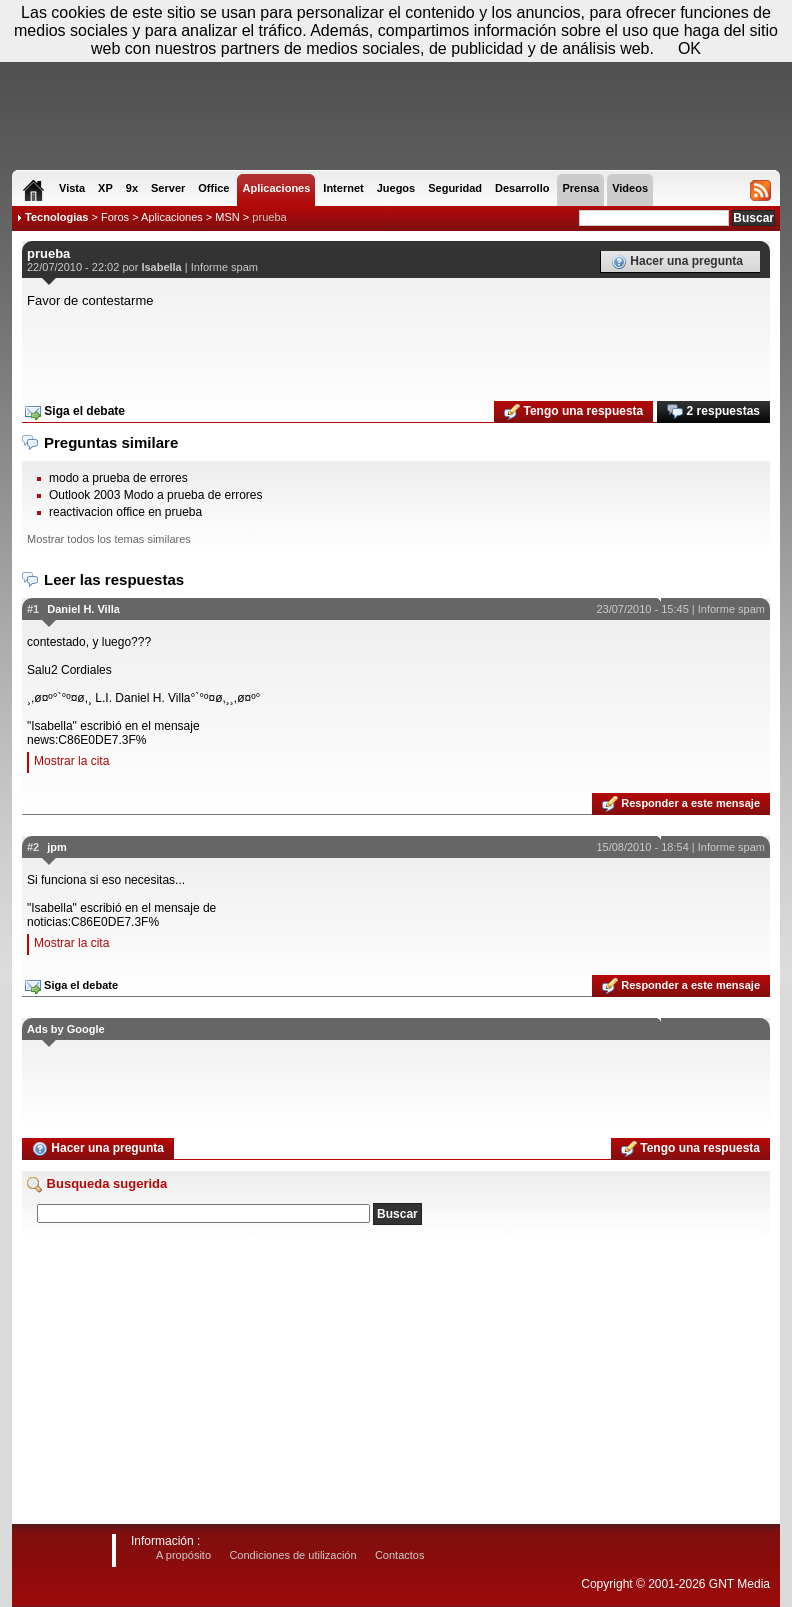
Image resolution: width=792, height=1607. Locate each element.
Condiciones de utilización (292, 1555)
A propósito (183, 1555)
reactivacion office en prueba (125, 512)
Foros (115, 217)
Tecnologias (56, 217)
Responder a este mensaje (681, 804)
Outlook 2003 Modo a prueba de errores (155, 495)
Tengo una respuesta (573, 412)
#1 (33, 609)
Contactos (400, 1555)
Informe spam (224, 267)
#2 (33, 847)
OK (689, 48)
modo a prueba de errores (118, 478)
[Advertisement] (396, 348)
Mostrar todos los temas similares (109, 539)
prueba (269, 217)
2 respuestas (713, 412)
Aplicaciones (172, 217)
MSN (227, 217)
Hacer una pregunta (677, 262)
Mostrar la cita (71, 761)
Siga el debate (75, 412)
